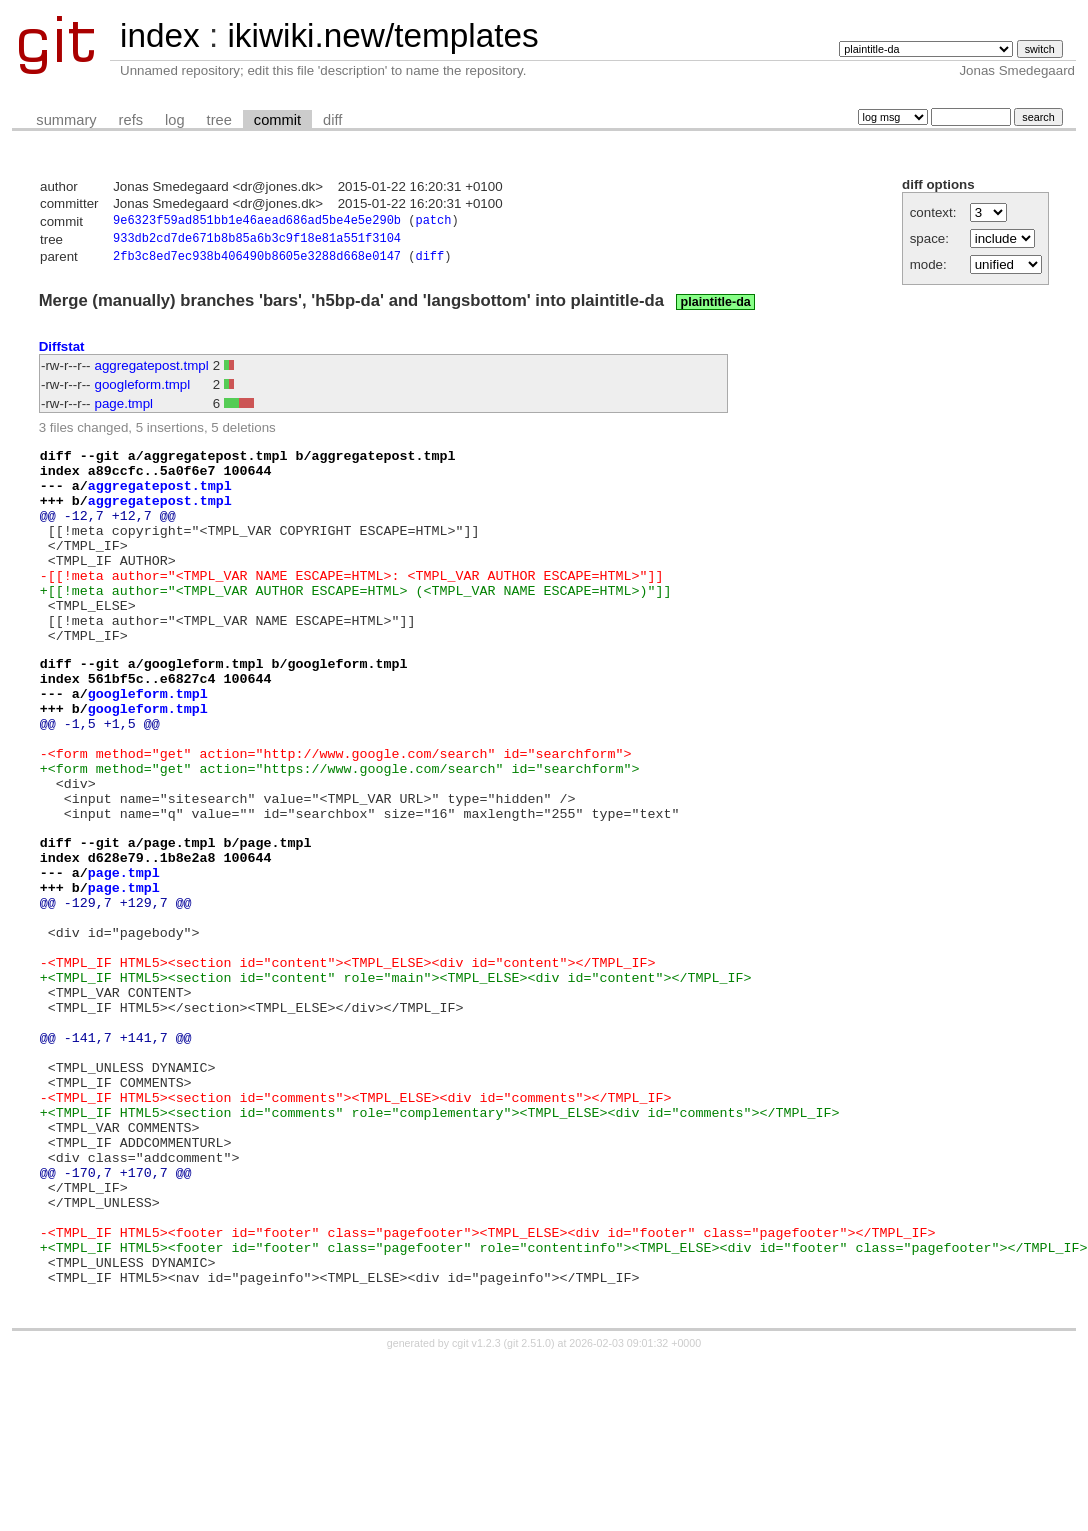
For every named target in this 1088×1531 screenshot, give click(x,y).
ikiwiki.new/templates (382, 35)
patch (433, 222)
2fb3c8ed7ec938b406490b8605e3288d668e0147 (257, 261)
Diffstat (62, 351)
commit (277, 120)
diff (332, 120)
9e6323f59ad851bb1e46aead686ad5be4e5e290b (257, 222)
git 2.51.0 (529, 1513)
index (160, 35)
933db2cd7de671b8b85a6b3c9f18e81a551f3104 (257, 241)
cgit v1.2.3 (476, 1513)
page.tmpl (124, 408)
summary (66, 120)
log (175, 120)
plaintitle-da (716, 307)
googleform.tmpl (143, 389)
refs (131, 120)
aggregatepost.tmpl (152, 370)
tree (219, 120)
